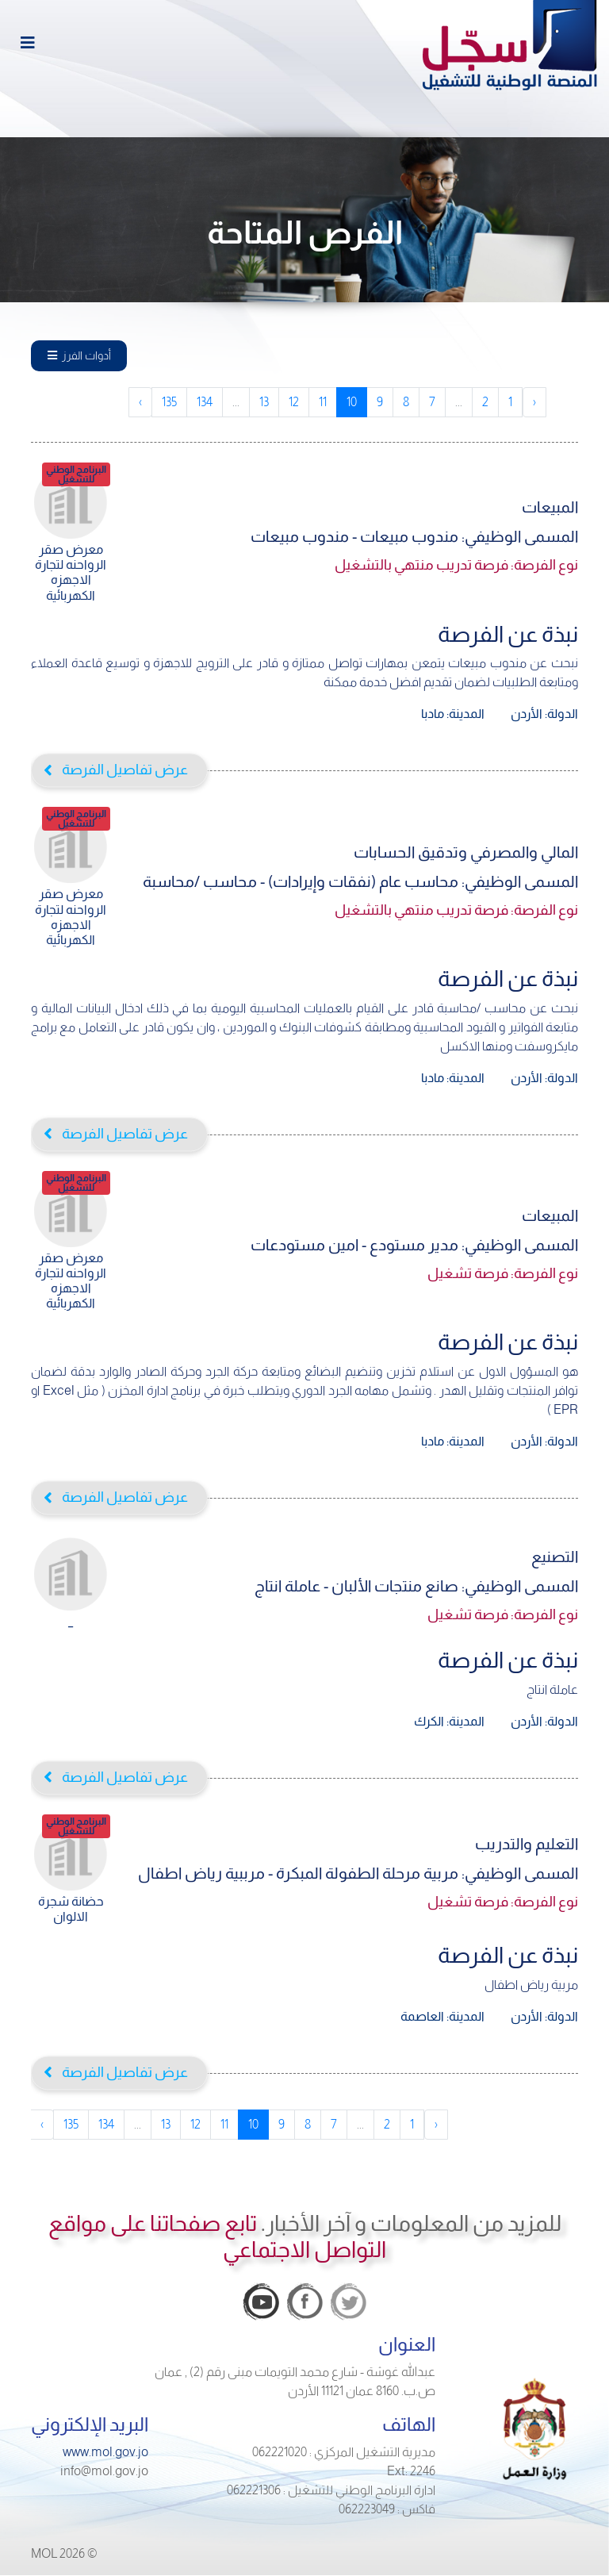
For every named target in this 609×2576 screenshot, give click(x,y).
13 (264, 402)
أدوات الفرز (79, 355)
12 (294, 402)
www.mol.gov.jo (105, 2452)
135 (169, 402)
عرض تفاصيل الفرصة (125, 769)
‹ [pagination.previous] (534, 402)
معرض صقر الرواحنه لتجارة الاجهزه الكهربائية (70, 547)
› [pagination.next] (140, 402)
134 (205, 402)
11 (323, 402)
